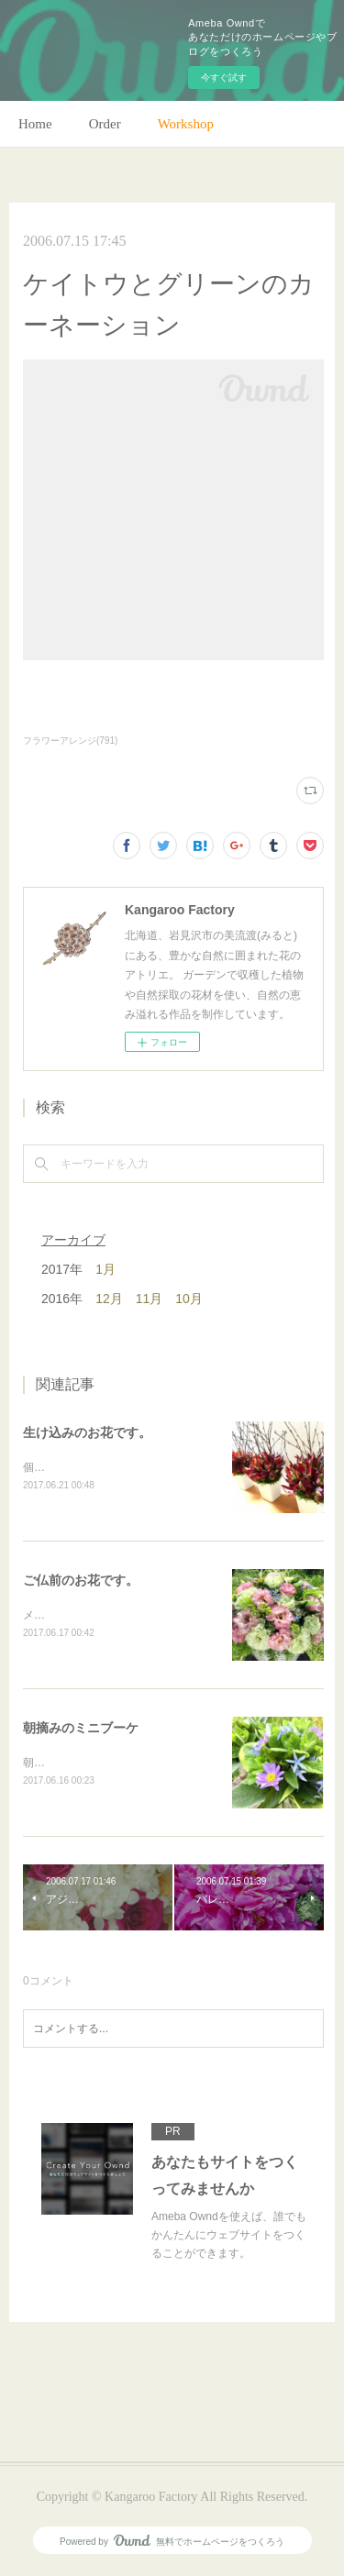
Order (105, 123)
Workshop (186, 123)
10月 (189, 1298)
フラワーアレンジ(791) (70, 740)
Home (35, 123)
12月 (109, 1298)
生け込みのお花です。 (87, 1432)
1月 (105, 1269)
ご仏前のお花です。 (81, 1581)
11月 (149, 1298)
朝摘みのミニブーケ (81, 1729)
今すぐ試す (224, 77)
